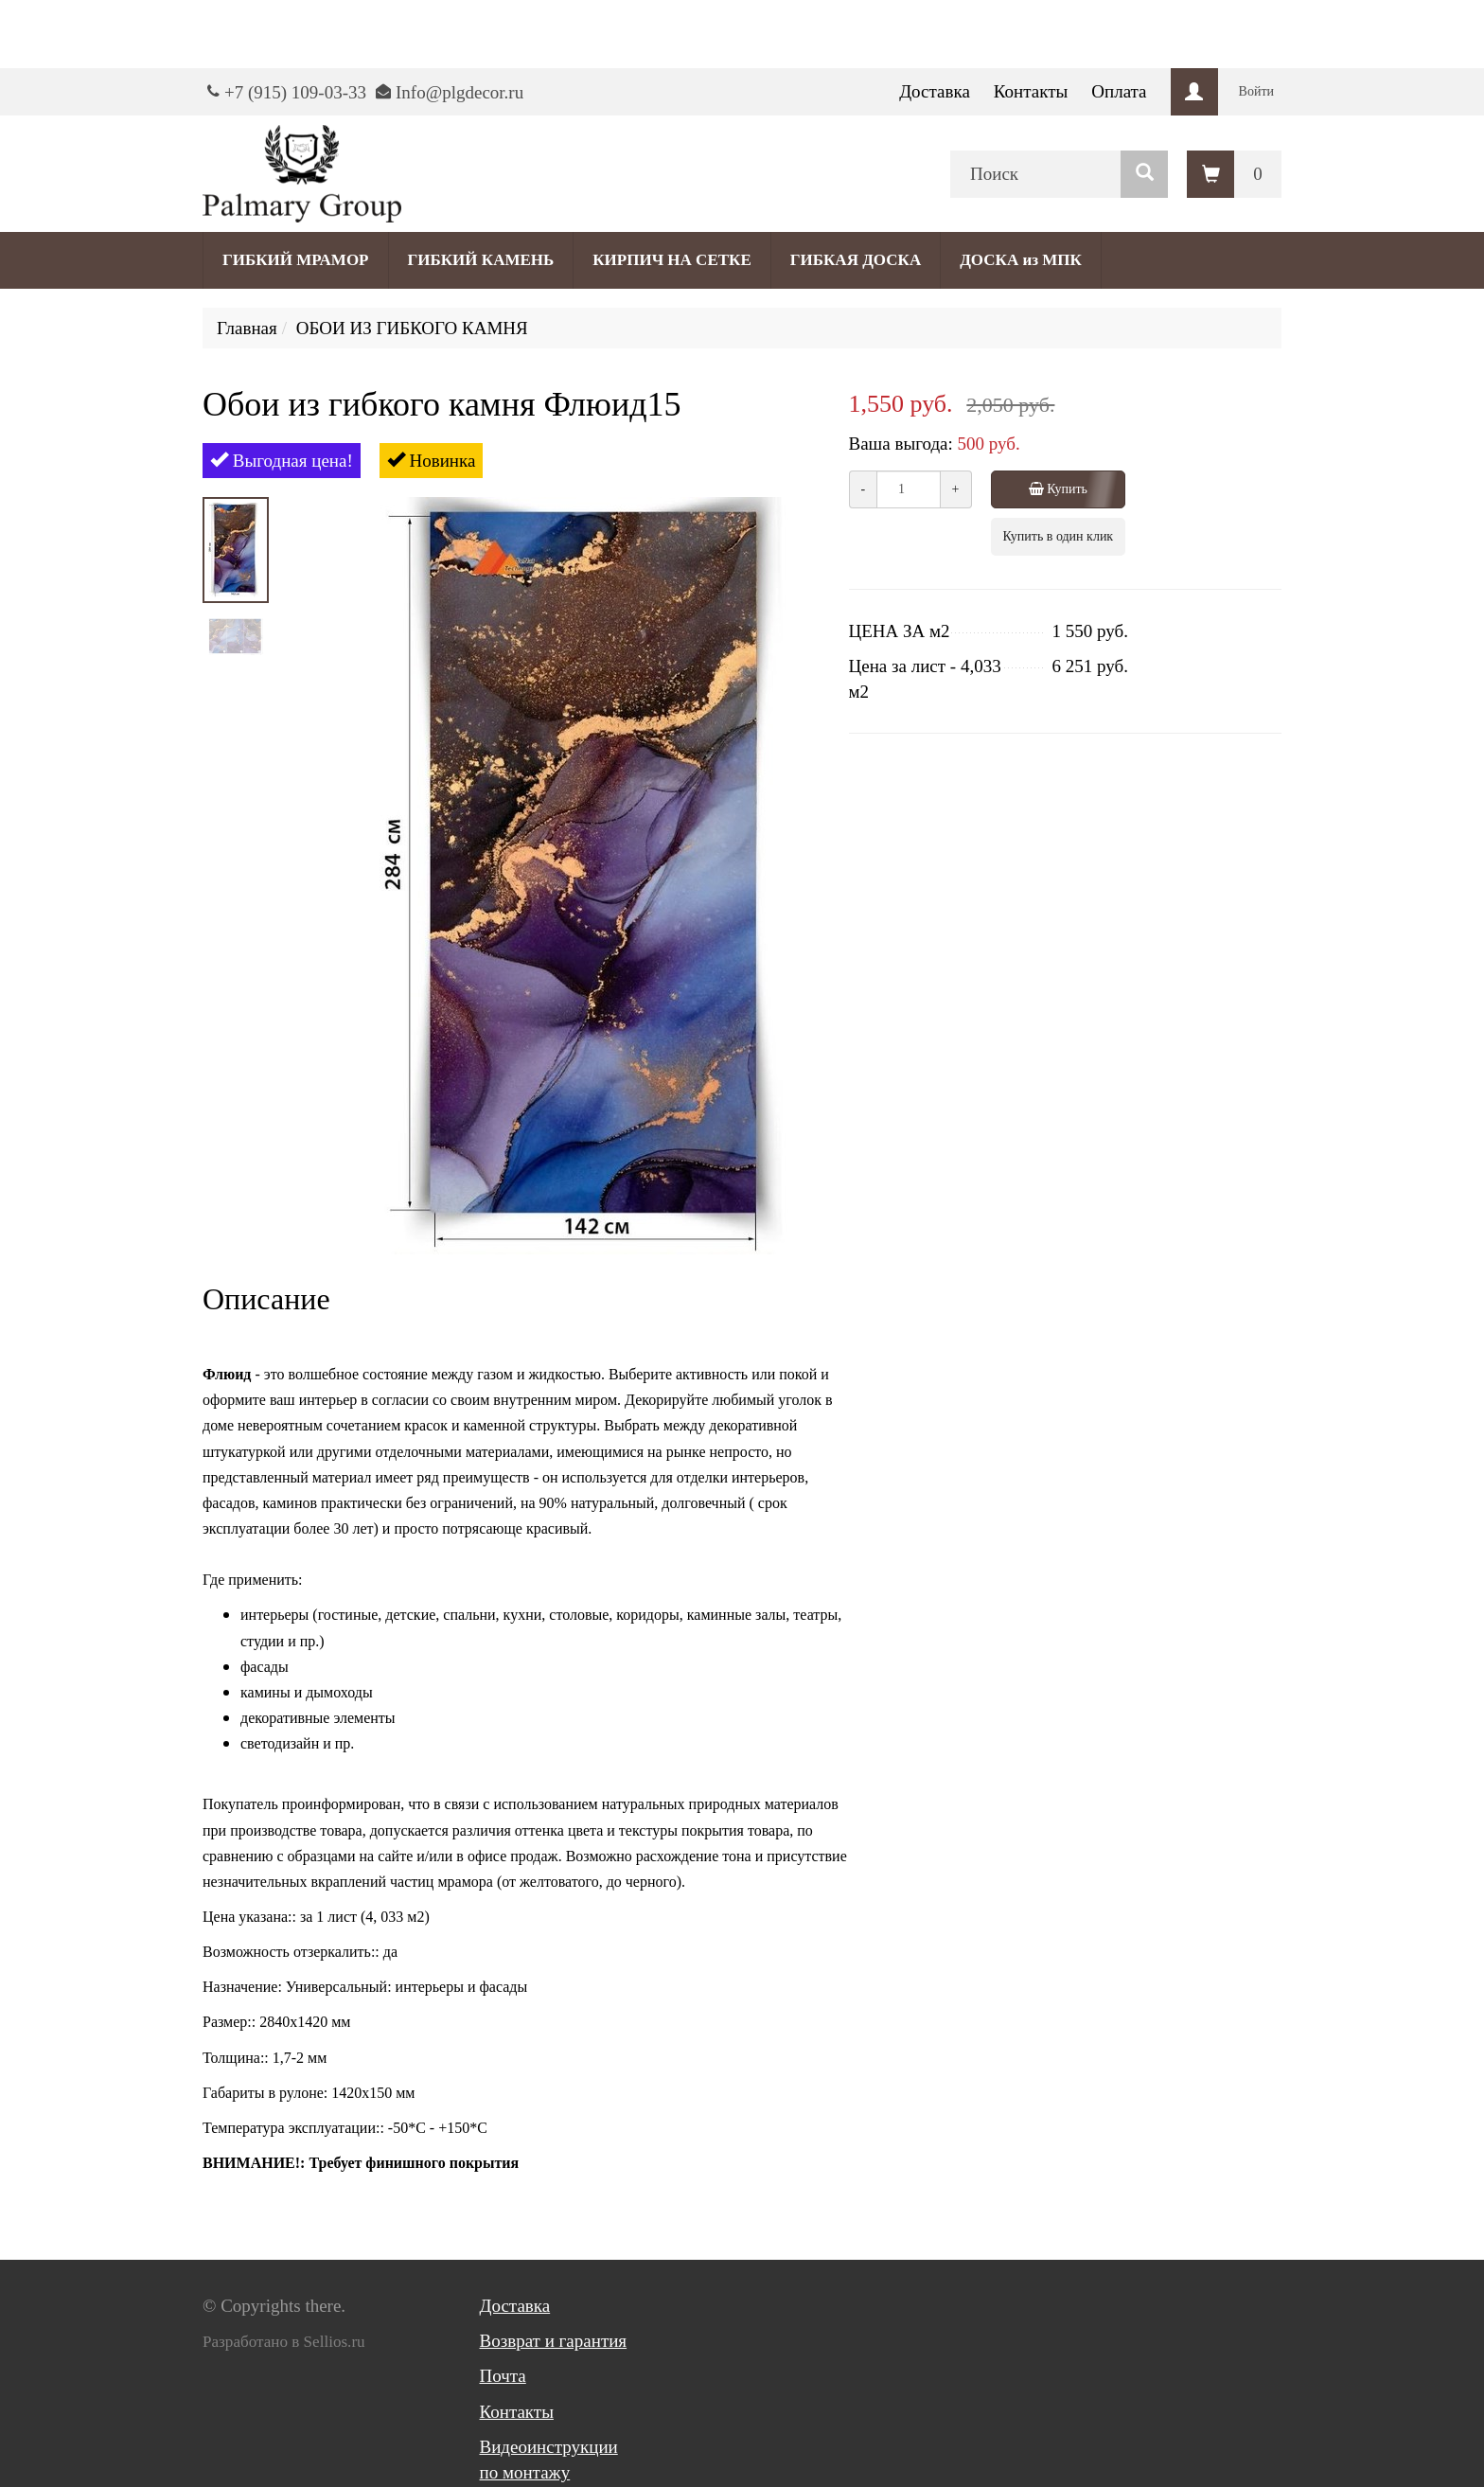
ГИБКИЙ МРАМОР (295, 260)
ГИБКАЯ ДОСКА (855, 260)
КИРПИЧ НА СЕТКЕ (671, 260)
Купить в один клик (1058, 536)
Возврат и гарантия (553, 2341)
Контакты (1031, 91)
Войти (1256, 91)
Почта (503, 2376)
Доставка (934, 91)
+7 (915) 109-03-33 (295, 92)
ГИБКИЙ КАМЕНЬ (481, 260)
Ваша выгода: (901, 443)
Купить (1060, 489)
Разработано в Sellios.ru (284, 2342)
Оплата (1118, 91)
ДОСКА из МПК (1021, 260)
